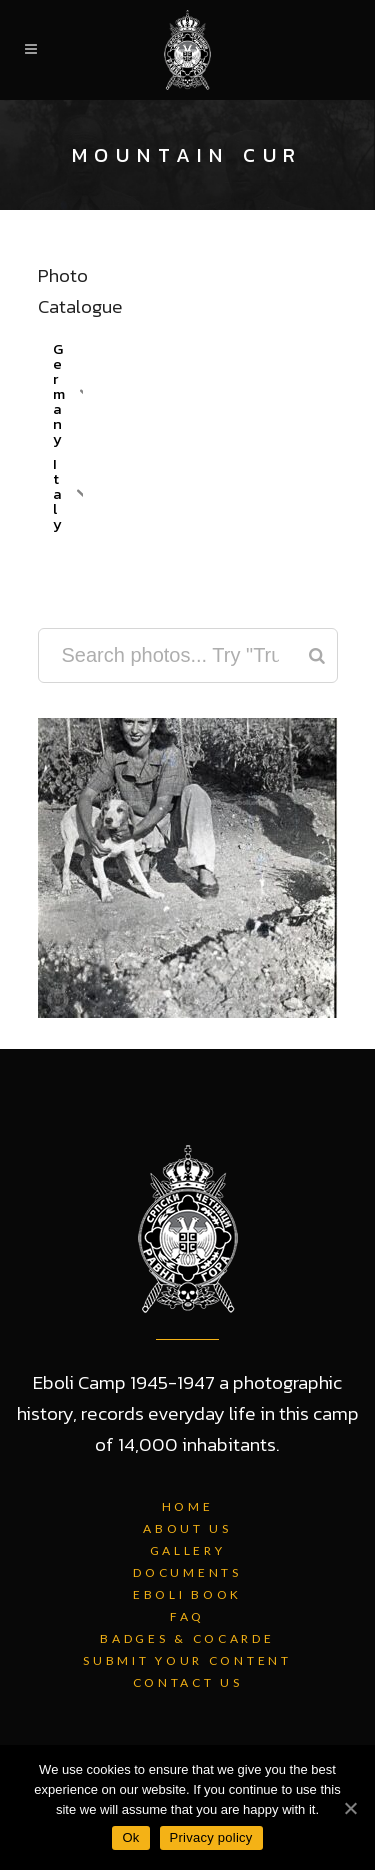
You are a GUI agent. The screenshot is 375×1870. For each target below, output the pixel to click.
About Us (187, 1528)
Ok (130, 1837)
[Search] (317, 655)
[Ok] (350, 1808)
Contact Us (188, 1682)
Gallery (188, 1550)
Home (188, 1506)
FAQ (187, 1616)
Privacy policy (211, 1837)
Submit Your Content (187, 1660)
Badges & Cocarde (187, 1638)
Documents (187, 1572)
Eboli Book (187, 1594)
